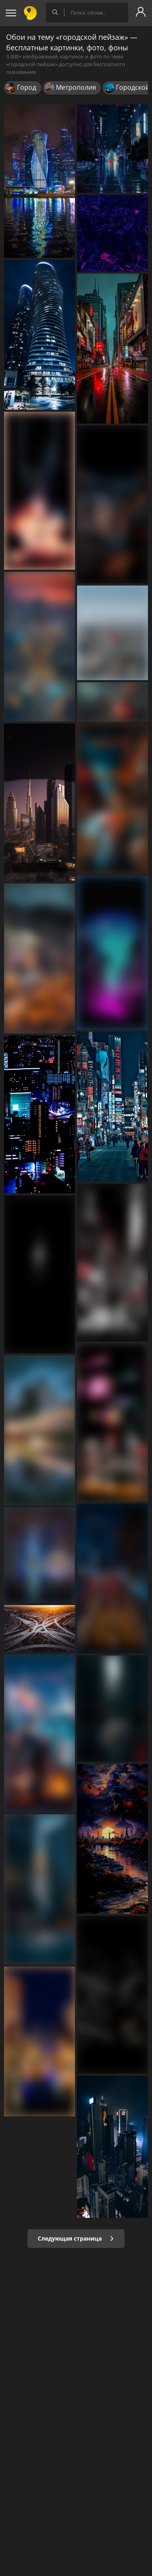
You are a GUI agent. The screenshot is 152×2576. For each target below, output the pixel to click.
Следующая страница (76, 2238)
